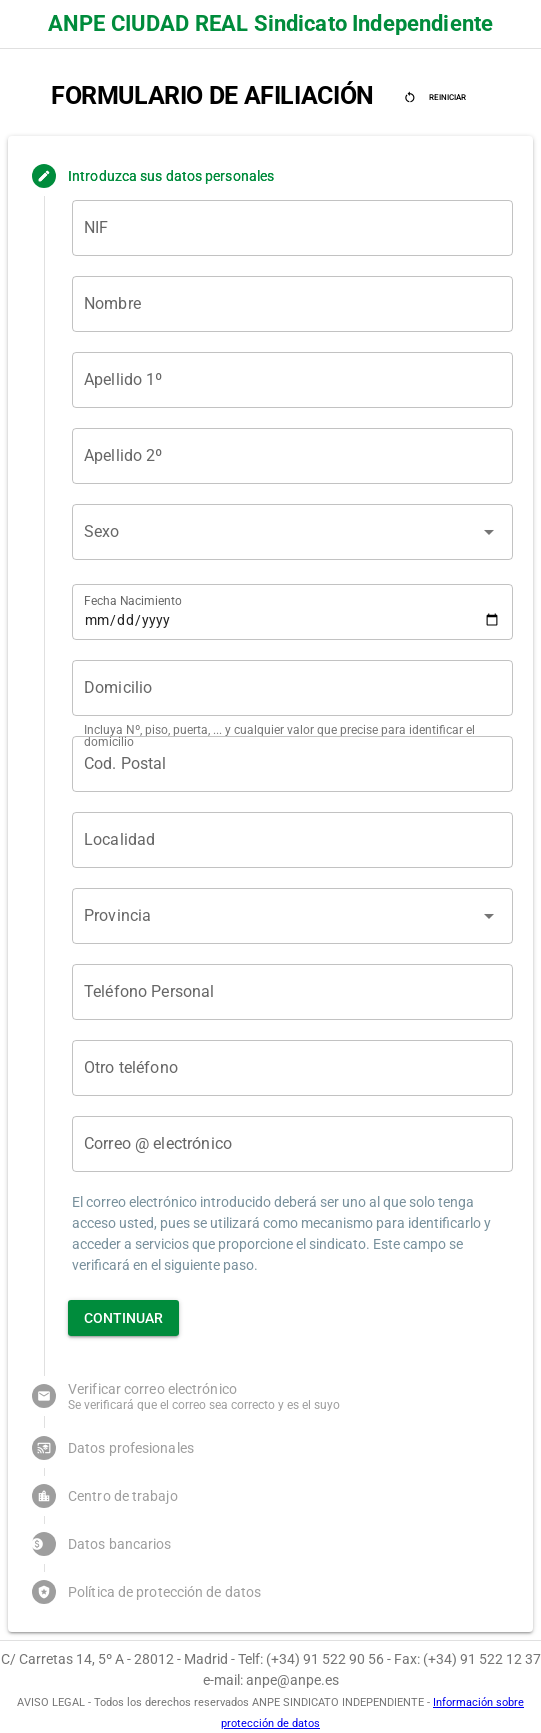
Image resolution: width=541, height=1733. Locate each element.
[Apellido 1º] (292, 380)
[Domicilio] (292, 688)
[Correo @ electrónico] (292, 1144)
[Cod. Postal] (292, 764)
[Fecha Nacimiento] (292, 612)
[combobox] (274, 540)
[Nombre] (292, 304)
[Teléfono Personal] (292, 992)
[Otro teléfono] (292, 1068)
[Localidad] (292, 840)
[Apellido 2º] (292, 456)
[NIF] (292, 228)
